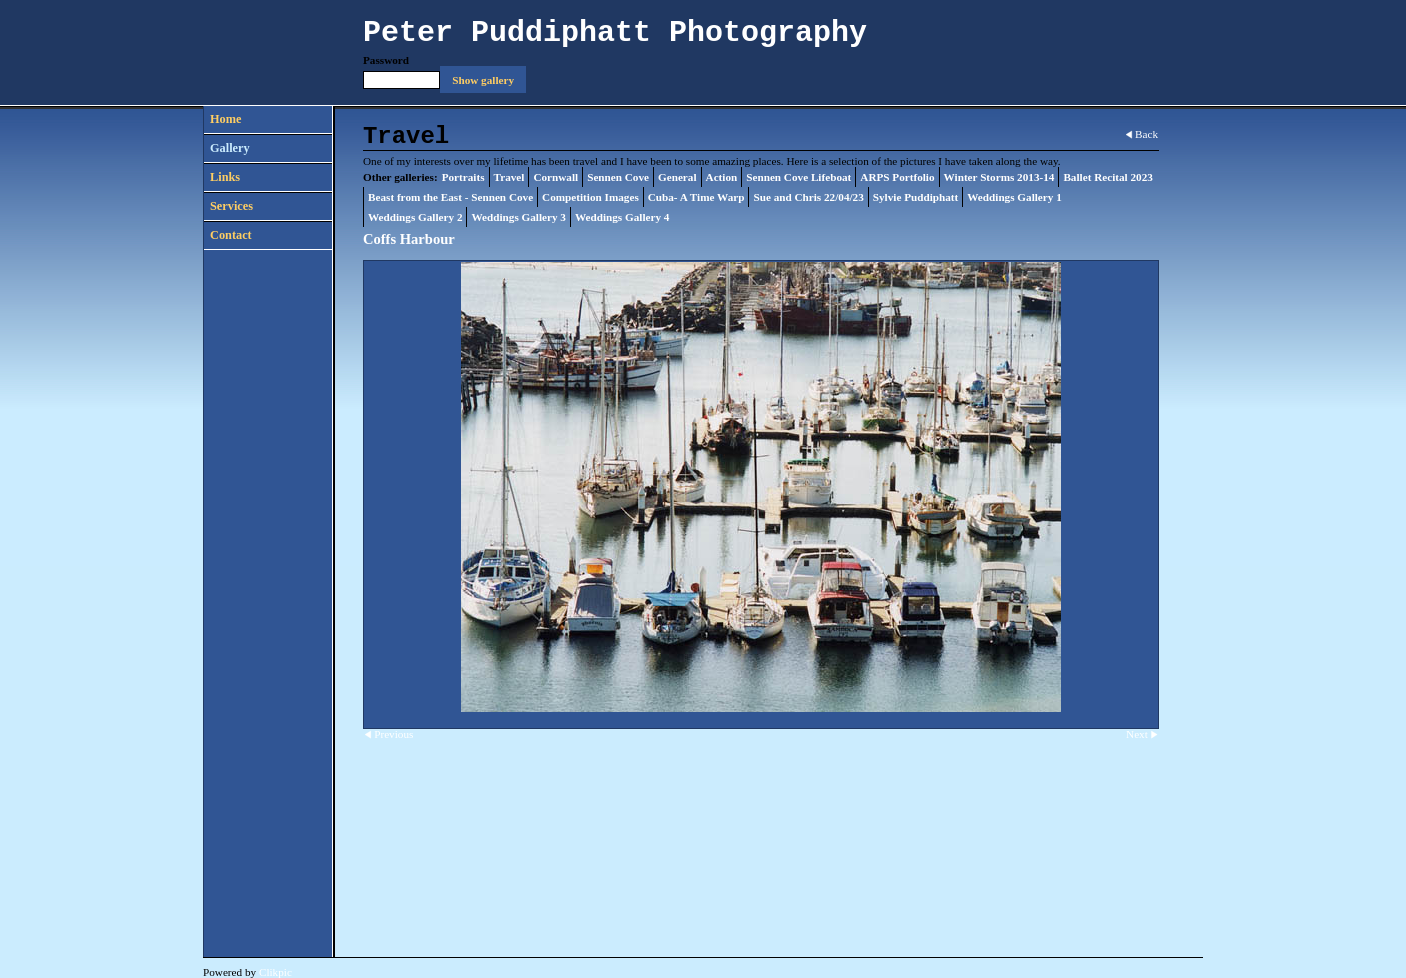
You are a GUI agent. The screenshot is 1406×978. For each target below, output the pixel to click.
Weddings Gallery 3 (518, 217)
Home (225, 119)
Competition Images (590, 197)
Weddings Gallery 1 (1014, 197)
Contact (231, 235)
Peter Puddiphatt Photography (615, 33)
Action (722, 177)
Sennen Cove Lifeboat (798, 177)
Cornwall (555, 177)
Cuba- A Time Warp (696, 197)
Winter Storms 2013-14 (999, 177)
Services (231, 206)
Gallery (230, 148)
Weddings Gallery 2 (415, 217)
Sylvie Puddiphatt (916, 197)
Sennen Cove (618, 177)
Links (225, 177)
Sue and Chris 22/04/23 (808, 197)
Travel (509, 177)
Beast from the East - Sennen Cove (450, 197)
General (677, 177)
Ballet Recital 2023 (1107, 177)
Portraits (463, 177)
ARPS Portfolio (897, 177)
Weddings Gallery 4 (622, 217)
